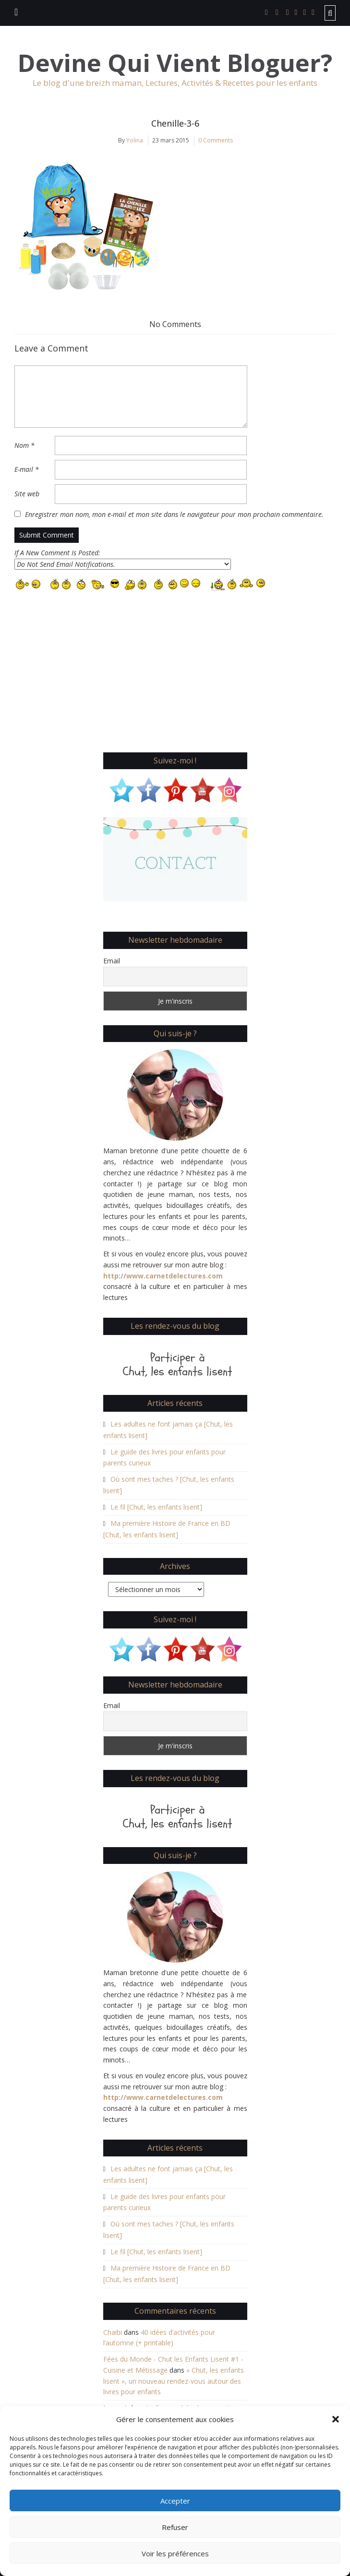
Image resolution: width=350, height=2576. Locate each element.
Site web (26, 493)
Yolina (134, 140)
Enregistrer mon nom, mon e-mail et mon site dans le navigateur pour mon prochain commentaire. (174, 514)
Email (111, 960)
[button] (335, 2419)
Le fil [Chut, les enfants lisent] (156, 1506)
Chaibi (112, 2332)
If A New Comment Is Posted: (122, 559)
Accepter (175, 2501)
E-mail (26, 469)
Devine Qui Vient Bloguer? (175, 63)
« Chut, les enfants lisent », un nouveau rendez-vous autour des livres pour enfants (173, 2381)
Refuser (175, 2527)
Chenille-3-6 (175, 123)
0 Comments (215, 140)
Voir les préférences (175, 2553)
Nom (24, 445)
